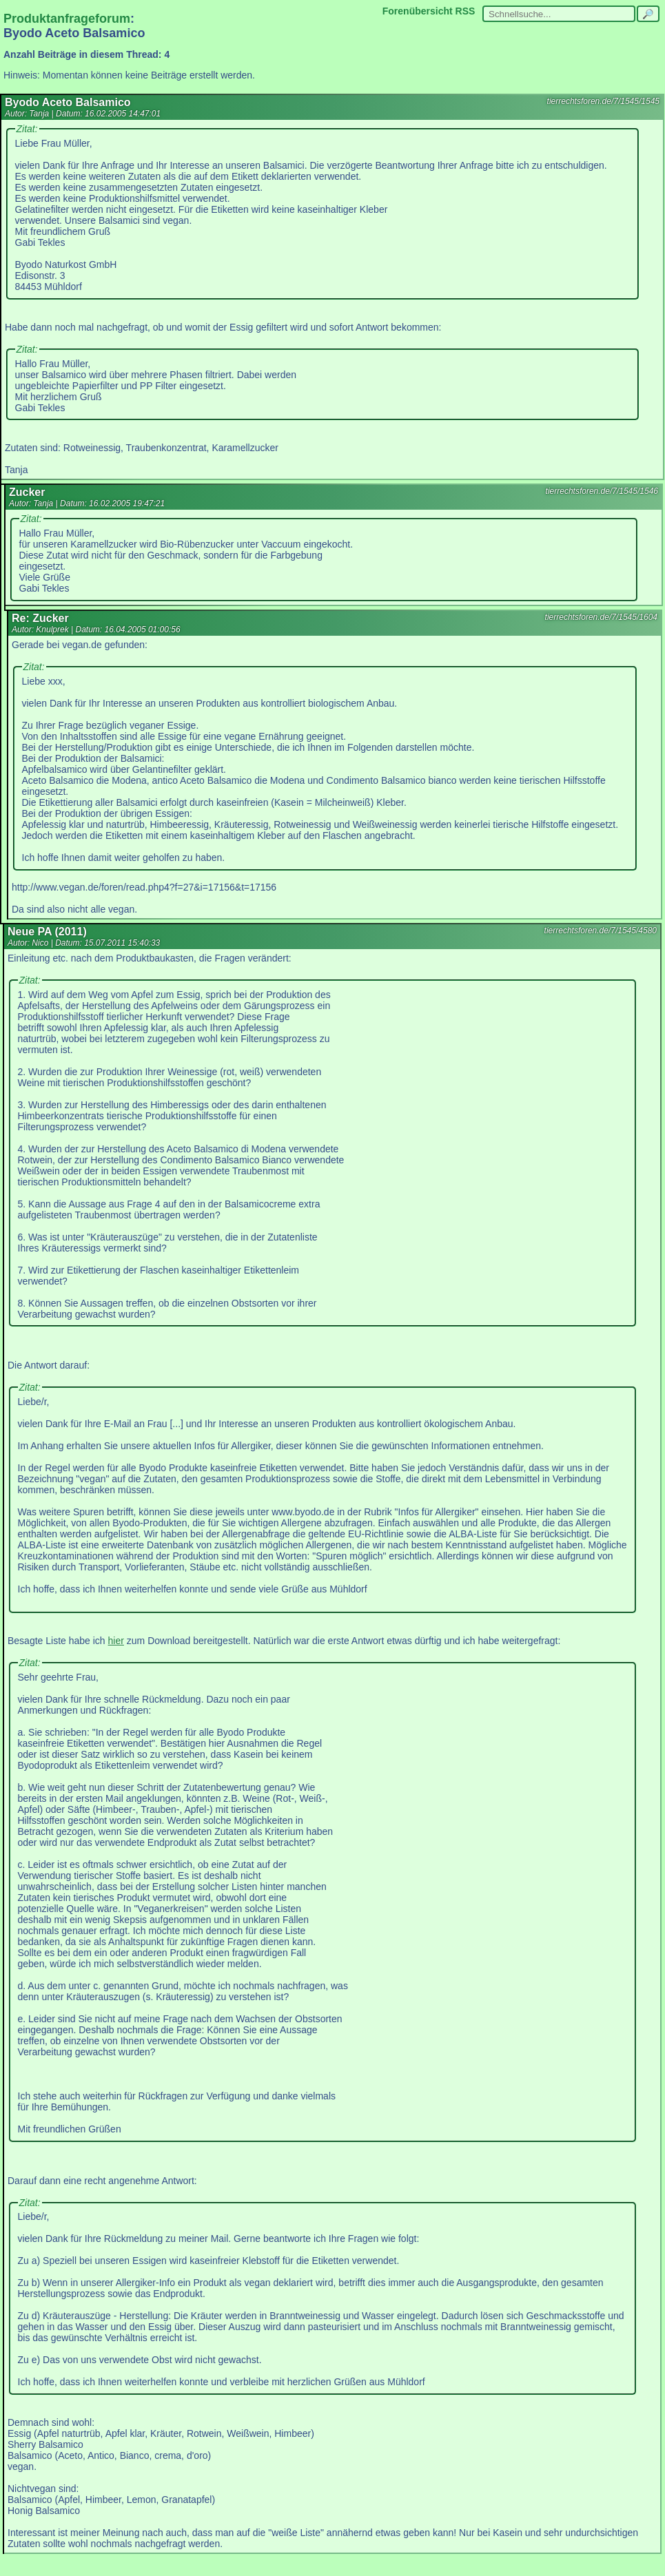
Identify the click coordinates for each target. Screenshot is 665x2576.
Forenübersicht (417, 11)
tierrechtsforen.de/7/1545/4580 (600, 930)
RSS (465, 11)
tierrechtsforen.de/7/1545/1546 (602, 491)
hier (116, 1640)
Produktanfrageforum (66, 18)
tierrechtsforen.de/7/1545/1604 (601, 617)
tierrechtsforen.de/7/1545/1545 (603, 101)
